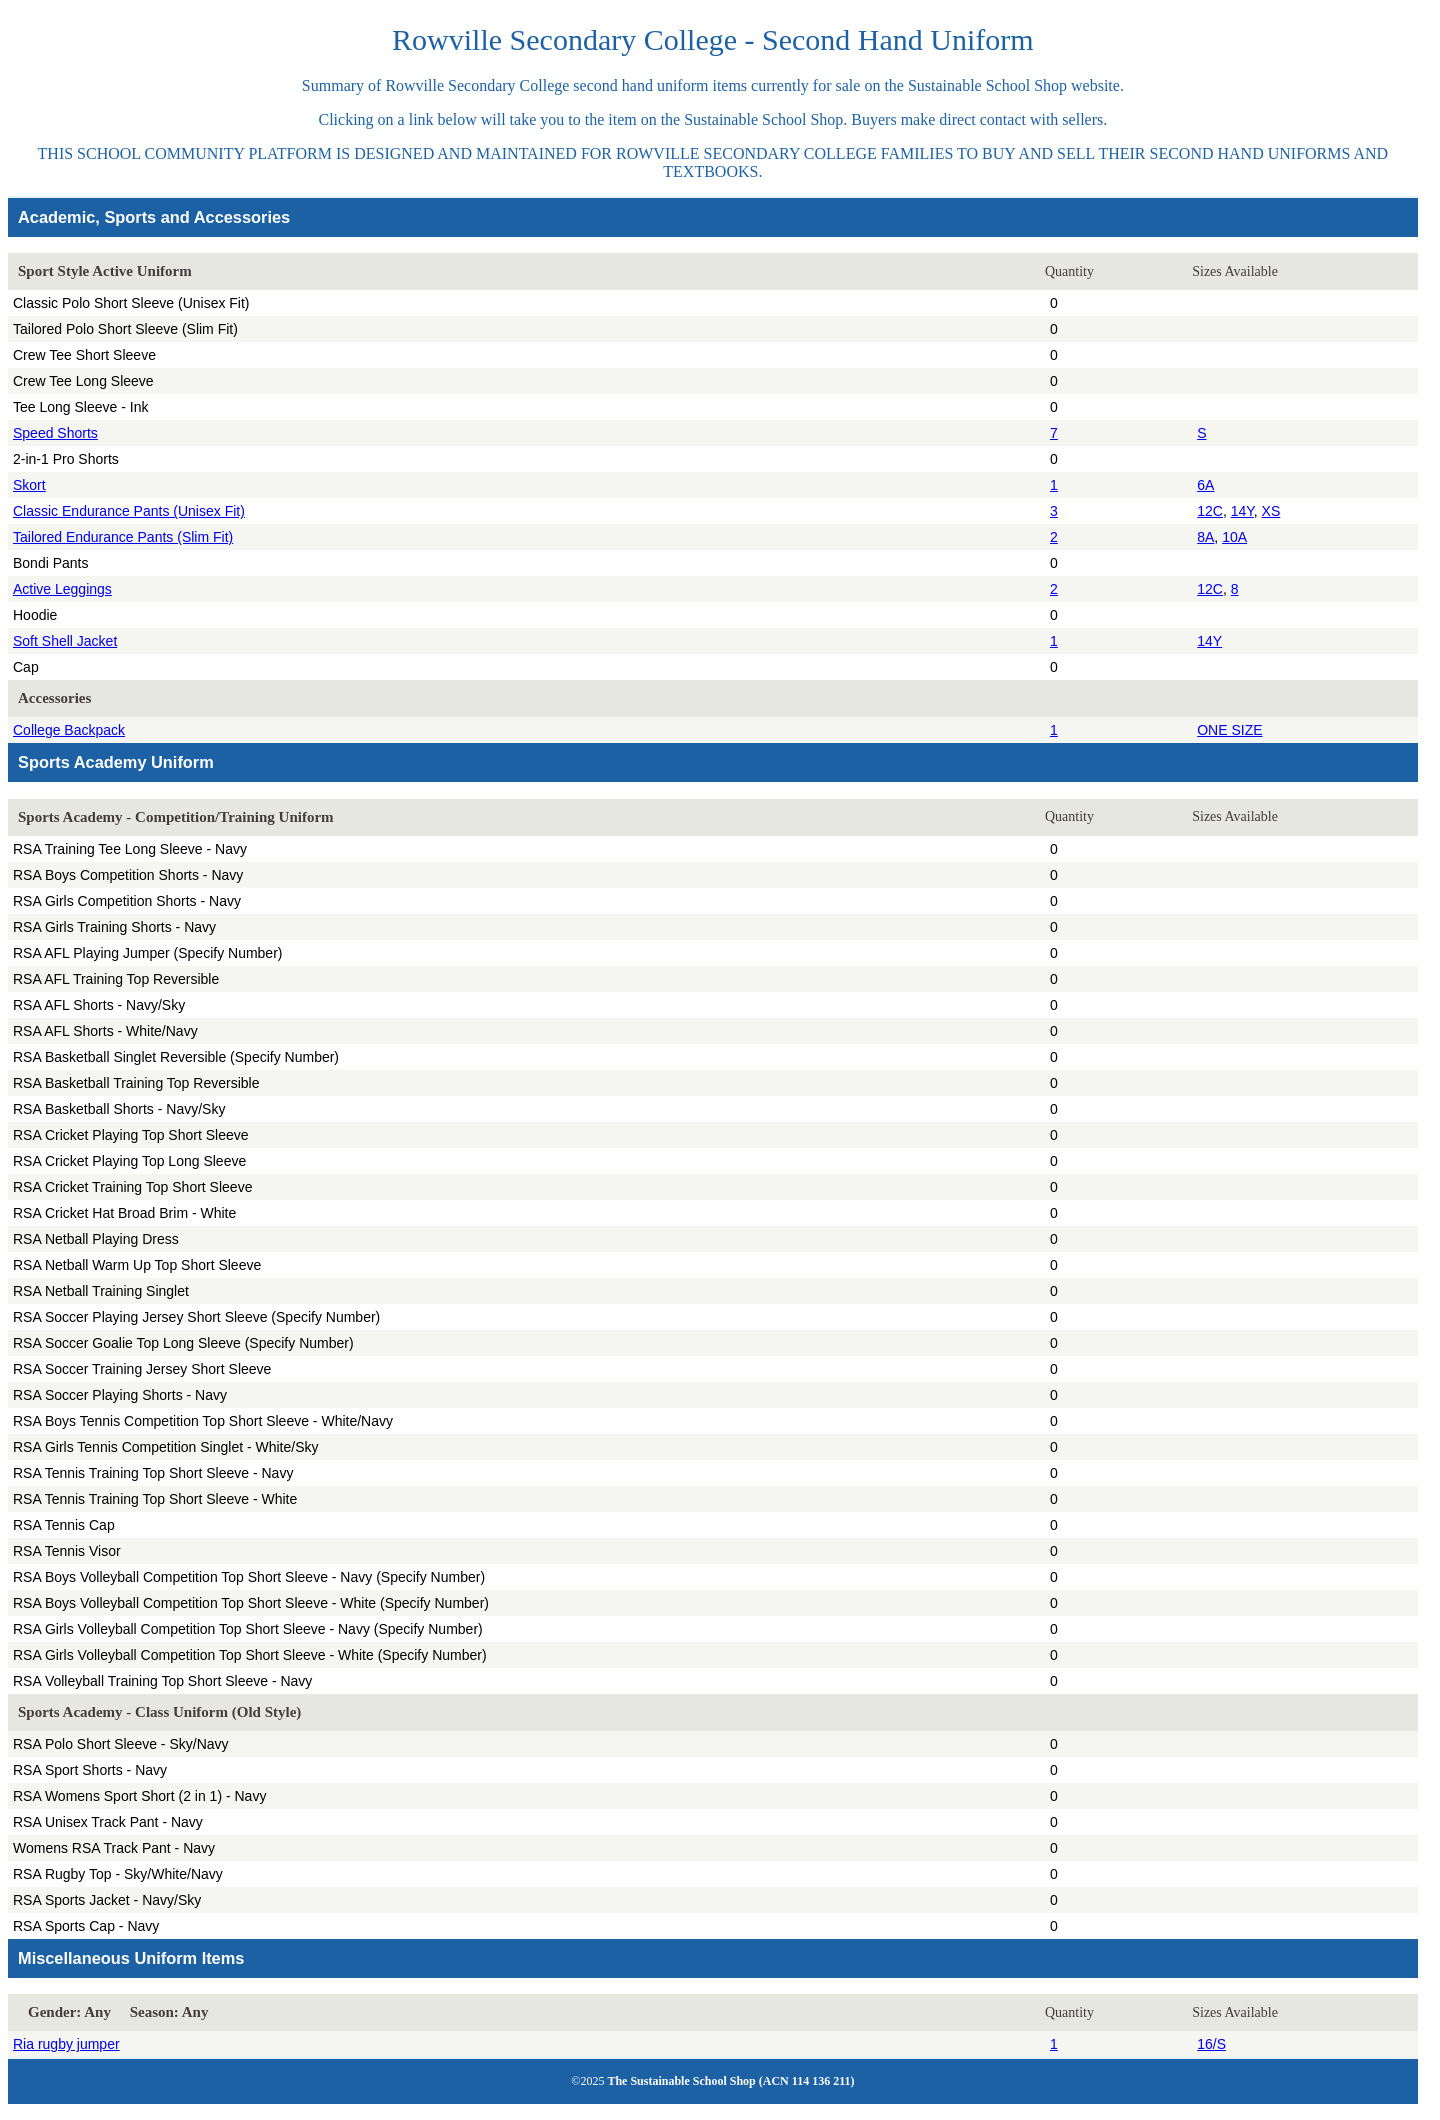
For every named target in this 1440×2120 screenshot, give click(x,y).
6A (1205, 485)
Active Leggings (62, 589)
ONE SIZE (1229, 730)
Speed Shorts (55, 433)
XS (1271, 511)
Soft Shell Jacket (65, 641)
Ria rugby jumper (66, 2044)
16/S (1211, 2044)
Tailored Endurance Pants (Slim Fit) (123, 537)
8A (1205, 537)
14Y (1242, 511)
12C (1210, 511)
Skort (29, 485)
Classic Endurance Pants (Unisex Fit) (129, 511)
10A (1234, 537)
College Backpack (69, 730)
